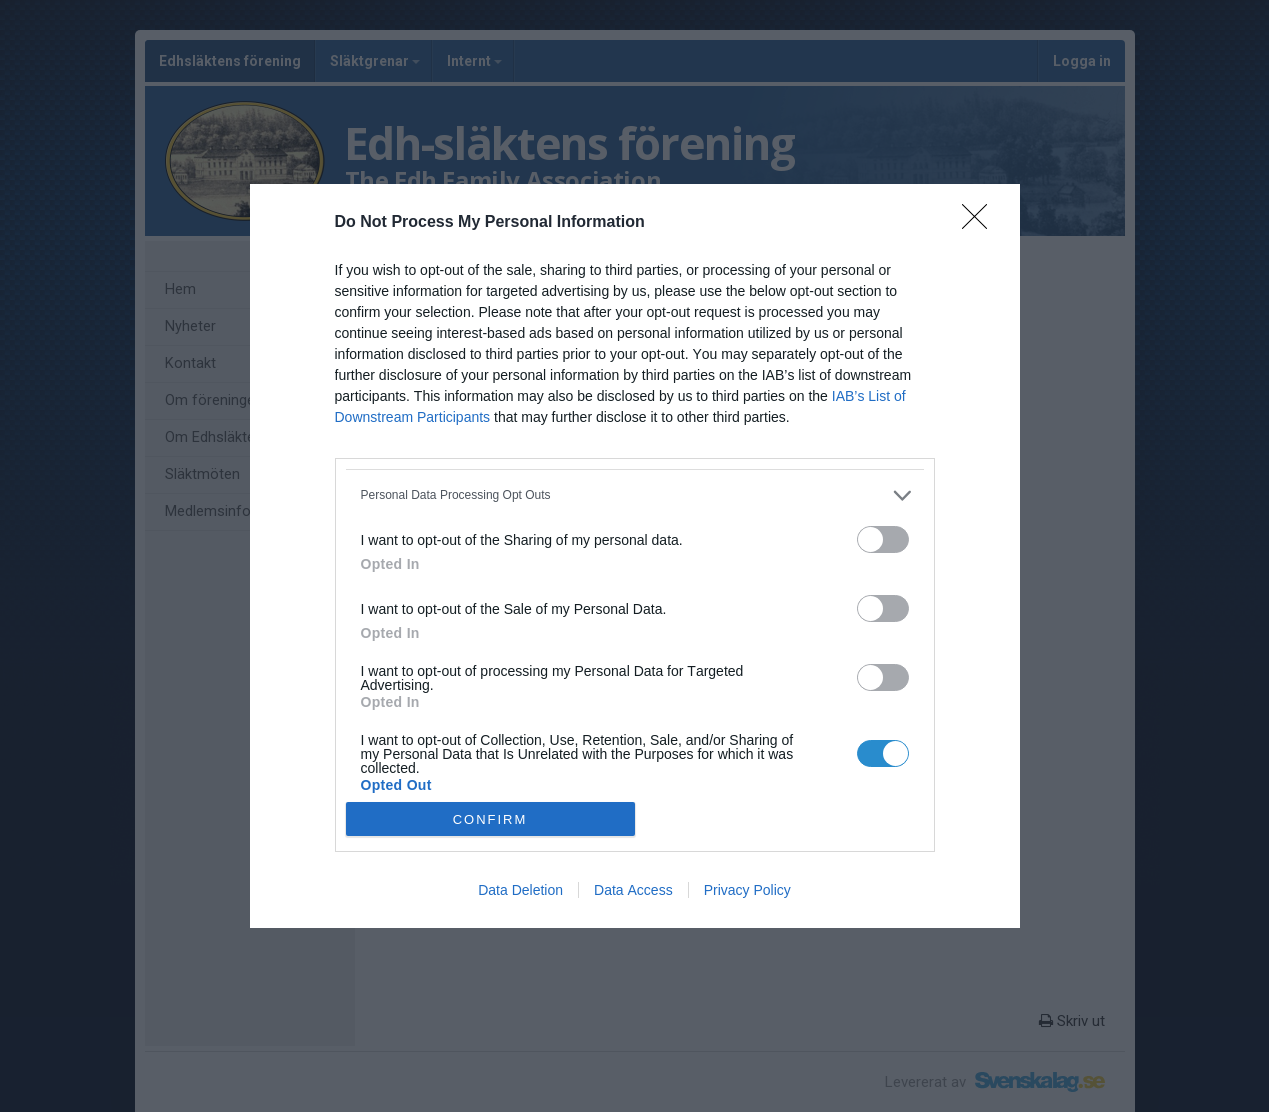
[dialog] (635, 556)
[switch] (883, 539)
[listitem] (635, 495)
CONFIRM (490, 819)
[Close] (981, 223)
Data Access (633, 890)
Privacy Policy (747, 890)
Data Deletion (520, 890)
